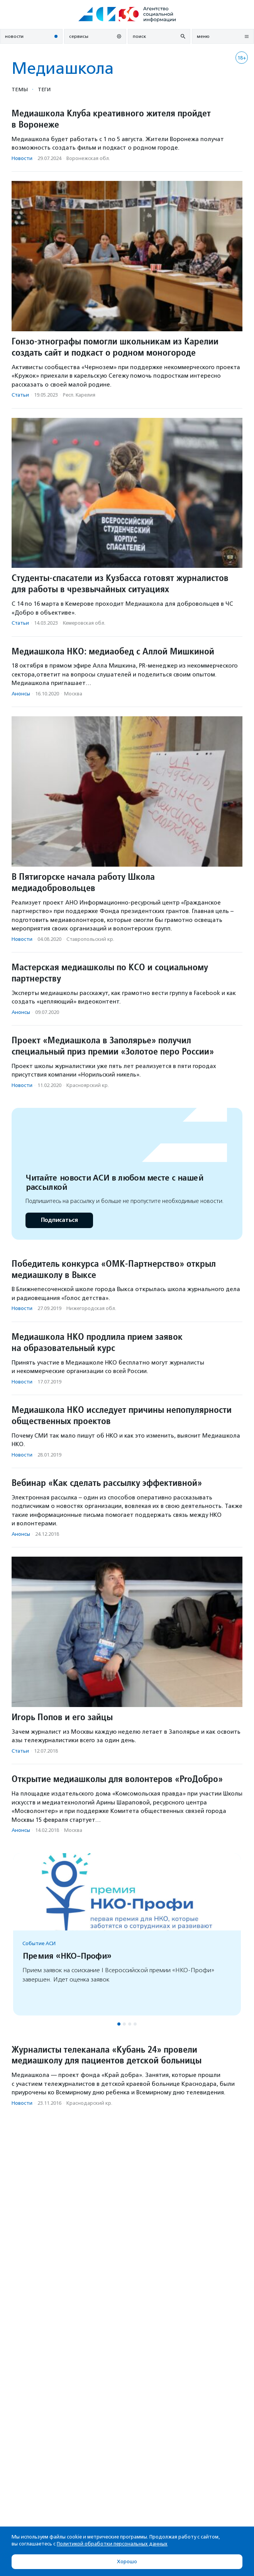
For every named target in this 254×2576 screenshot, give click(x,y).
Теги (44, 89)
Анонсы (21, 694)
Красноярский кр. (87, 1085)
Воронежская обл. (88, 158)
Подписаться (59, 1220)
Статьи (20, 395)
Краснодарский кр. (89, 2103)
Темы (20, 89)
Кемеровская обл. (84, 623)
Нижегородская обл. (91, 1308)
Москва (73, 694)
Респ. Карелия (79, 395)
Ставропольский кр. (90, 939)
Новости (22, 158)
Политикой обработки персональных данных (112, 2544)
